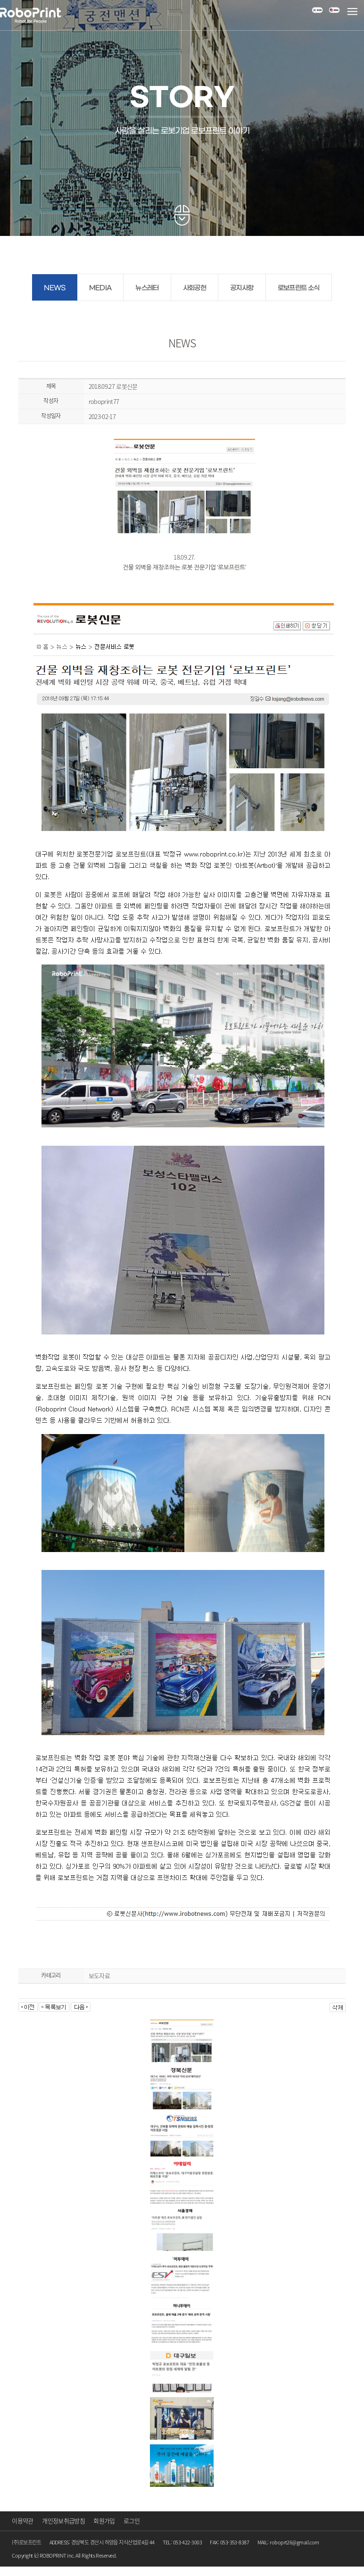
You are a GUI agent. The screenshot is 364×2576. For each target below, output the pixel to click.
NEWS (54, 288)
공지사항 (241, 288)
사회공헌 (194, 288)
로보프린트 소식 (299, 288)
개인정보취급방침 (63, 2520)
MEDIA (100, 288)
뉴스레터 (146, 288)
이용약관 (22, 2520)
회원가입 (104, 2520)
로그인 (132, 2520)
